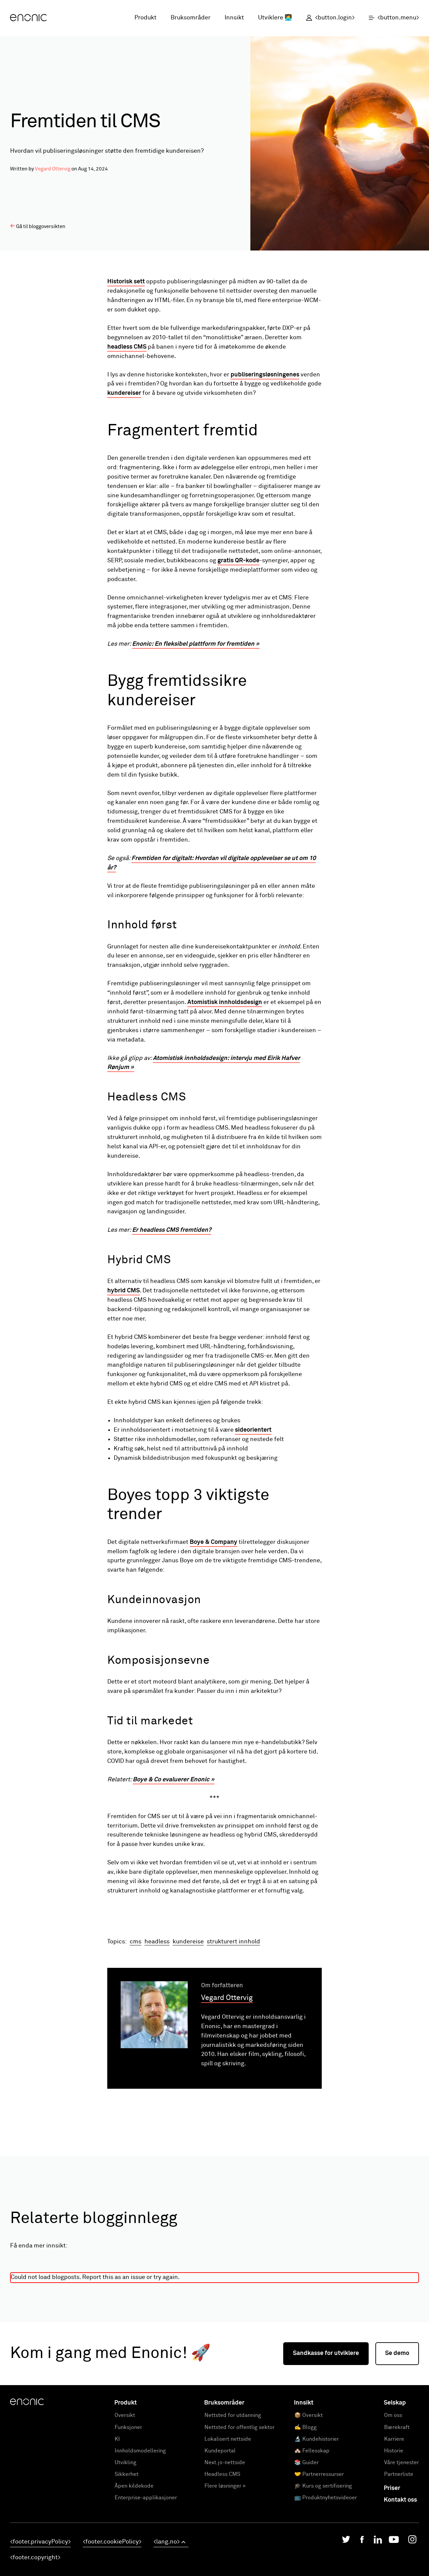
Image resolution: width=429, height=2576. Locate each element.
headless (157, 2027)
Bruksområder (190, 18)
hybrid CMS (123, 1291)
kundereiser (124, 393)
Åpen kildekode (134, 2571)
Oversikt (125, 2501)
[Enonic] (28, 18)
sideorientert (253, 1430)
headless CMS (126, 347)
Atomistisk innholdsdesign (224, 1002)
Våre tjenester (401, 2548)
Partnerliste (398, 2560)
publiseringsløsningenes (265, 375)
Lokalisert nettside (227, 2524)
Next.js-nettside (224, 2548)
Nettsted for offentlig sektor (239, 2513)
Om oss (393, 2501)
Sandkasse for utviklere (326, 2439)
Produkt (145, 18)
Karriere (394, 2524)
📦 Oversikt (308, 2501)
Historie (393, 2536)
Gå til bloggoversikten (37, 226)
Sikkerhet (126, 2560)
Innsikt (234, 18)
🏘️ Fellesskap (311, 2536)
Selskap (395, 2489)
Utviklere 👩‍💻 (275, 18)
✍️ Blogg (305, 2513)
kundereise (188, 2027)
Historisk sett (126, 282)
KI (117, 2524)
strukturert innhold (233, 2027)
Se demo (397, 2439)
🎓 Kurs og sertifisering (323, 2571)
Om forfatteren (222, 2071)
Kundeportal (220, 2536)
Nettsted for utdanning (232, 2501)
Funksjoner (128, 2513)
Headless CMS (222, 2560)
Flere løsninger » (225, 2571)
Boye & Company (213, 1542)
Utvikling (125, 2548)
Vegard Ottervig (52, 168)
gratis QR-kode (238, 561)
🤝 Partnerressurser (319, 2560)
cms (135, 2027)
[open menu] (390, 18)
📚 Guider (306, 2548)
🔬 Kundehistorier (316, 2524)
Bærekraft (397, 2513)
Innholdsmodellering (140, 2536)
